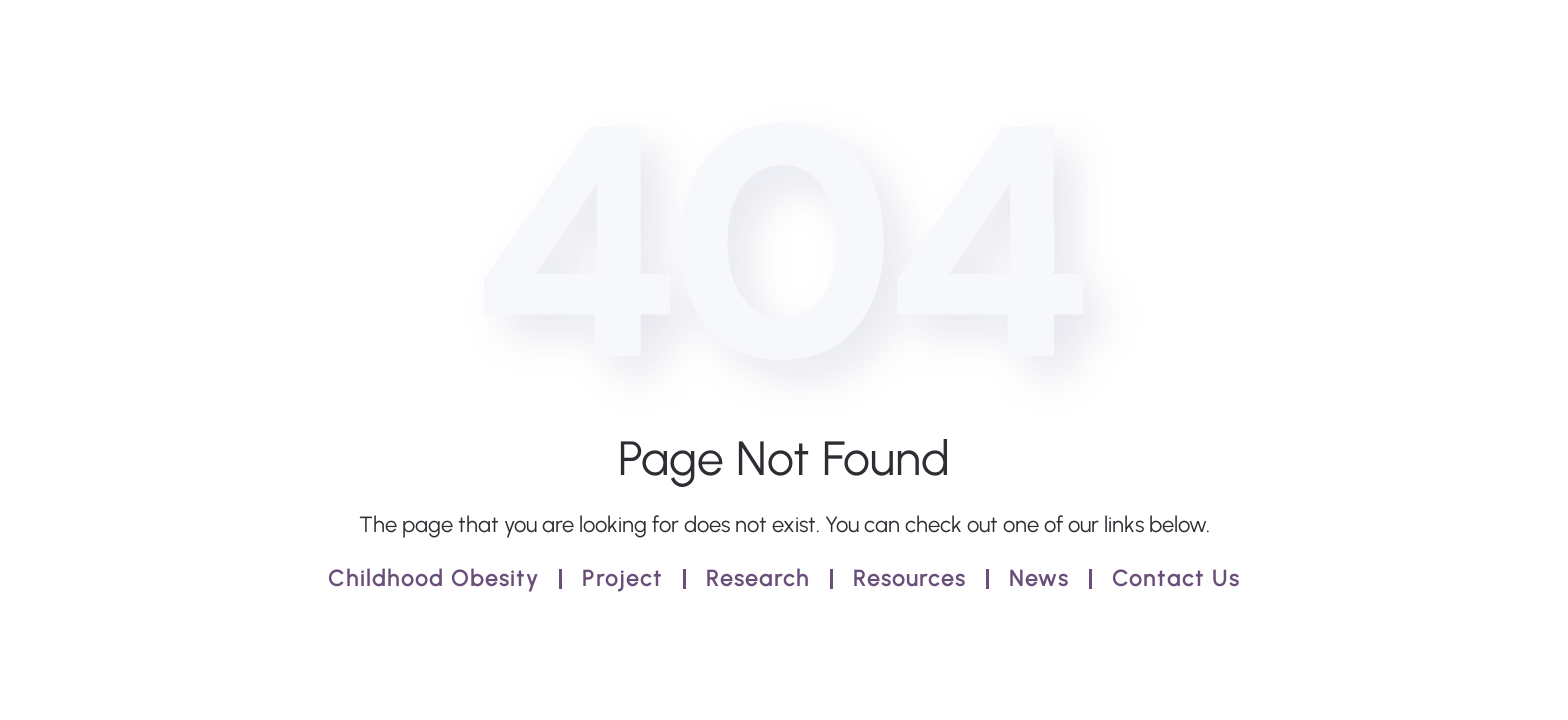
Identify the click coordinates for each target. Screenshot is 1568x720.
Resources (909, 578)
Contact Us (1176, 578)
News (1039, 578)
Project (622, 578)
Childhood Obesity (433, 578)
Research (758, 578)
